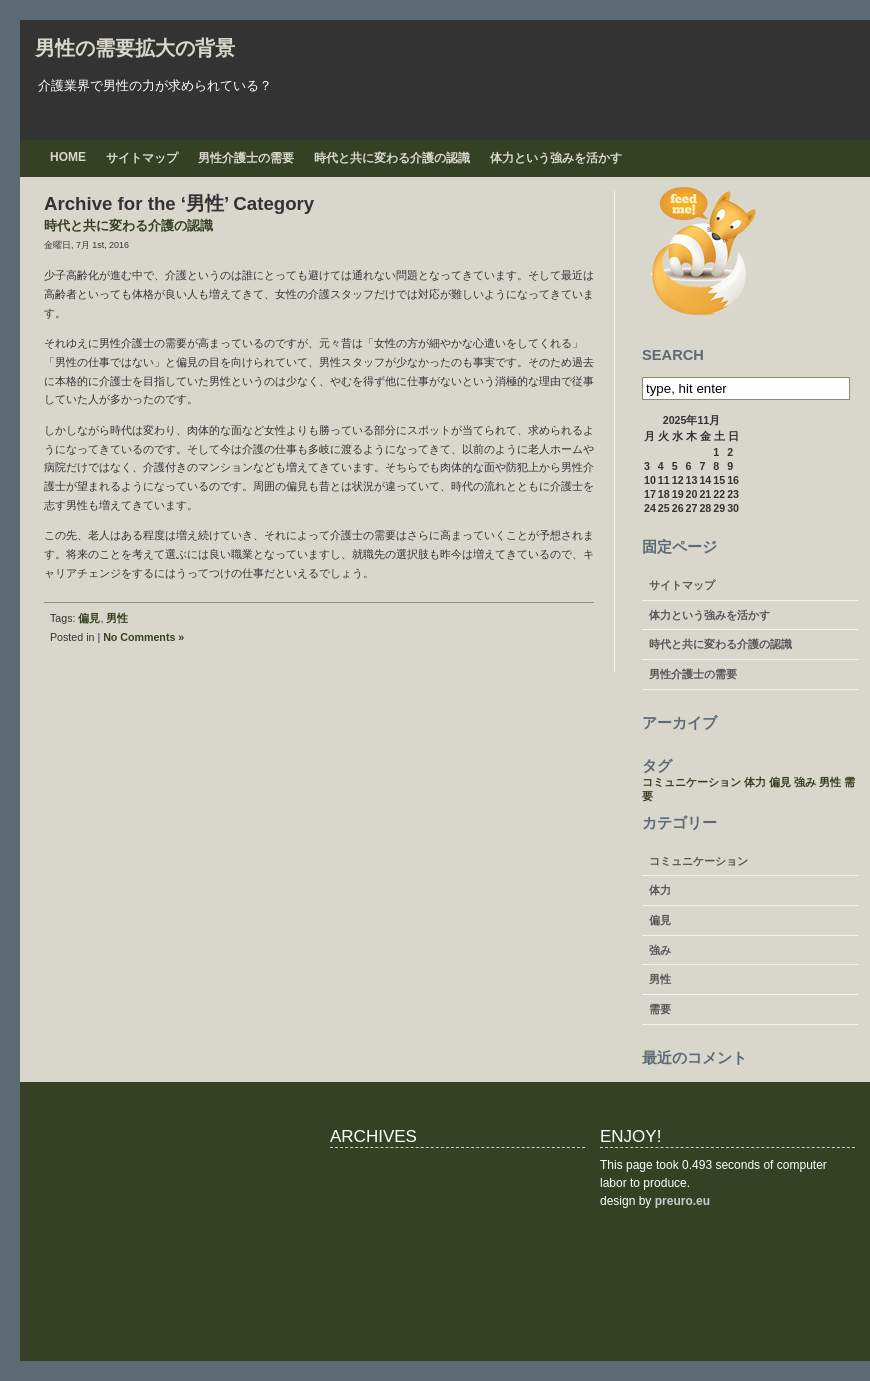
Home (68, 157)
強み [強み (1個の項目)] (805, 782)
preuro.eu (682, 1201)
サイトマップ (142, 158)
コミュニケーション (698, 861)
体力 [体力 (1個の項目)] (755, 782)
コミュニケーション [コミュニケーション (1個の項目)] (691, 782)
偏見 (89, 618)
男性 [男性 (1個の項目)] (830, 782)
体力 (660, 890)
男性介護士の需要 (246, 158)
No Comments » (143, 637)
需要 (660, 1009)
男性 (117, 618)
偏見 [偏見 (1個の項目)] (780, 782)
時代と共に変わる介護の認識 (392, 158)
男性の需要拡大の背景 (135, 48)
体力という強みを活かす (556, 158)
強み (660, 950)
